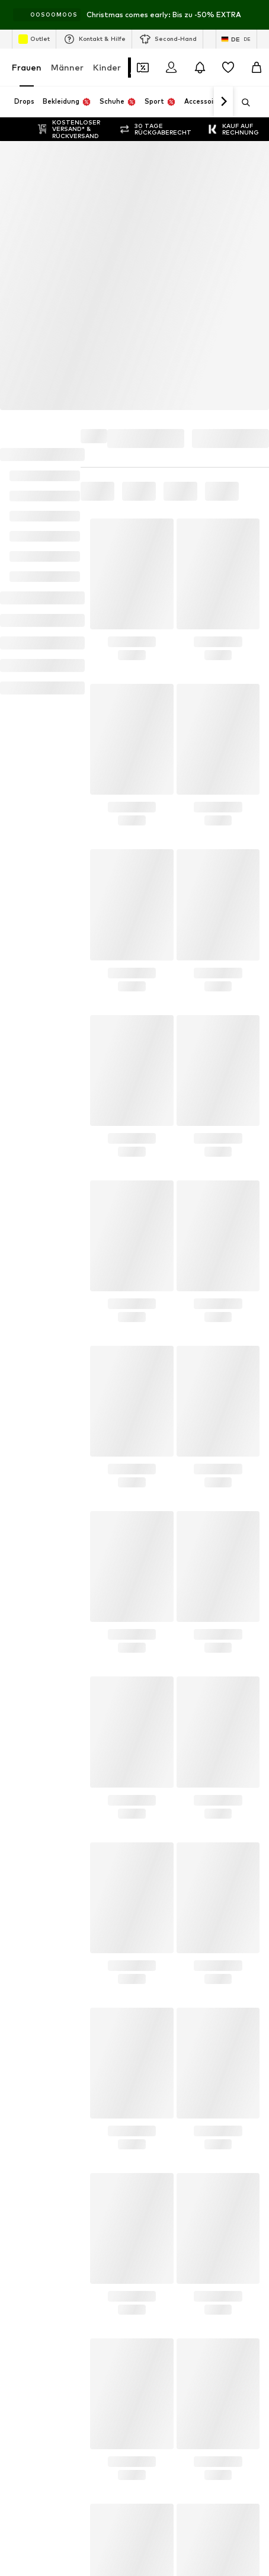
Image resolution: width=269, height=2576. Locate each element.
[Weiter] (223, 102)
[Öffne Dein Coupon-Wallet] (143, 67)
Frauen (26, 67)
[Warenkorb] (256, 67)
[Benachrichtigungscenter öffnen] (200, 67)
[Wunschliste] (228, 67)
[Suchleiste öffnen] (241, 102)
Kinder (107, 67)
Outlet (34, 39)
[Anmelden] (171, 67)
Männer (67, 67)
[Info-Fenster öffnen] (256, 15)
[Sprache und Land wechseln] (236, 39)
